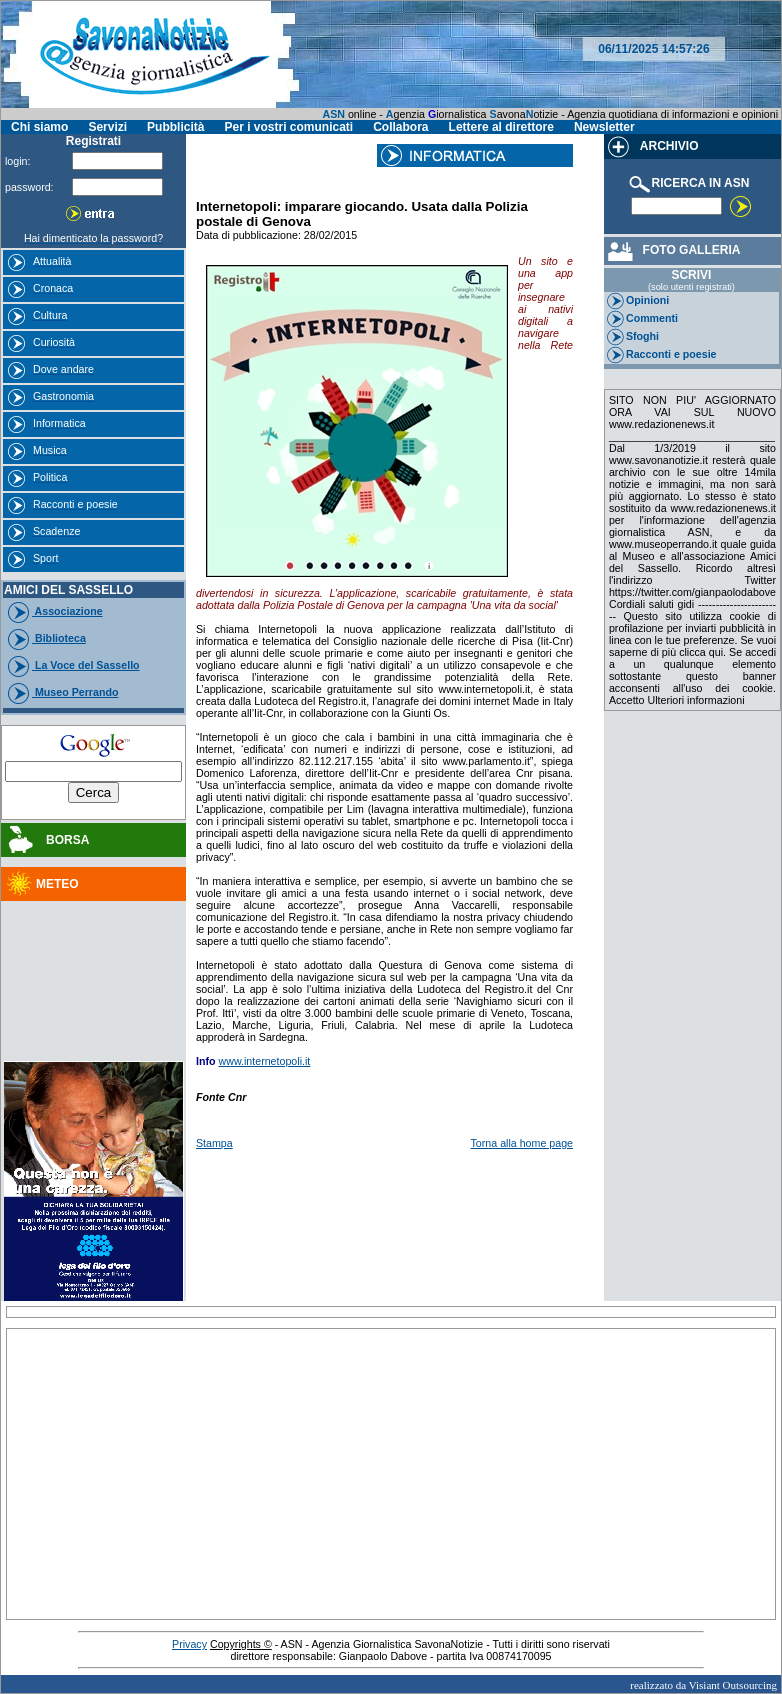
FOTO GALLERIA (672, 250)
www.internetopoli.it (265, 1061)
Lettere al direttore (501, 127)
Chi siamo (39, 127)
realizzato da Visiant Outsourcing (703, 1685)
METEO (41, 884)
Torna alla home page (522, 1143)
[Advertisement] (94, 959)
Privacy (189, 1644)
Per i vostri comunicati (288, 127)
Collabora (400, 127)
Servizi (107, 127)
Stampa (214, 1143)
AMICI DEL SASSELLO (68, 590)
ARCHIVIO (651, 146)
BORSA (46, 840)
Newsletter (604, 127)
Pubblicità (175, 127)
